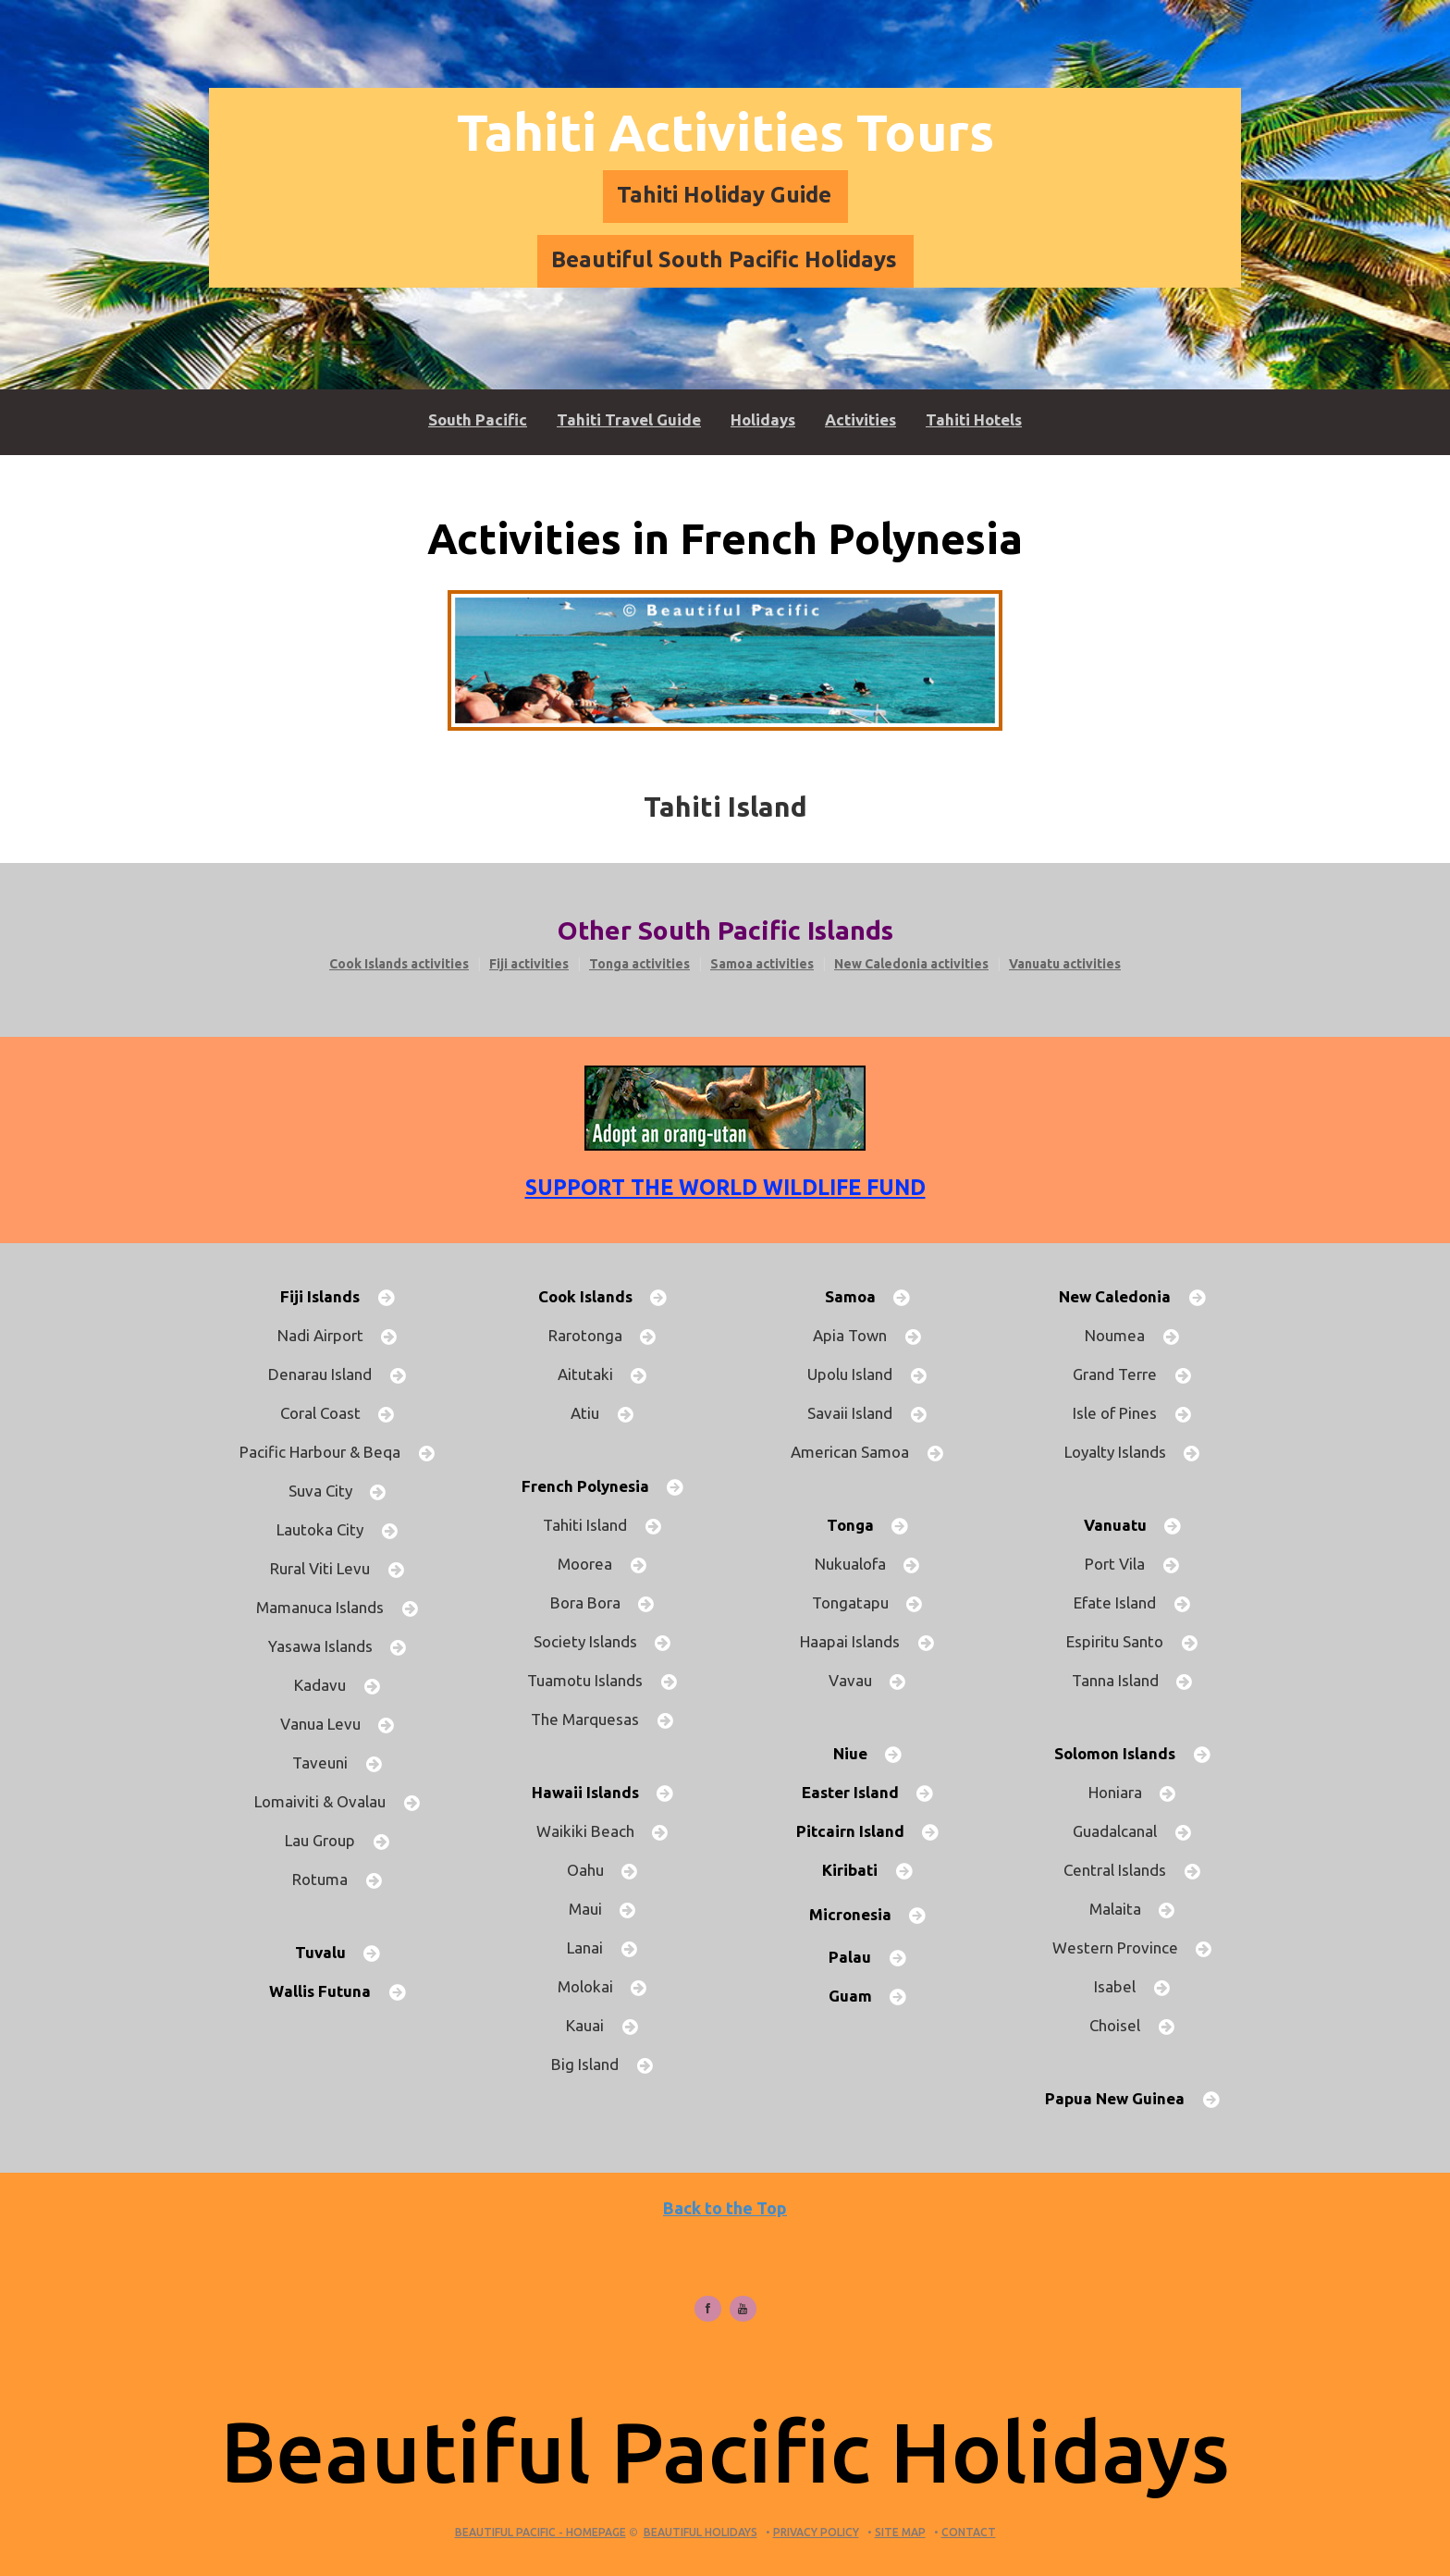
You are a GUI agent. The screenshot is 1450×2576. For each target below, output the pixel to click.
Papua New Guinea (1122, 2098)
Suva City (328, 1490)
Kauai (592, 2025)
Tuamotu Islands (592, 1680)
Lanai (592, 1947)
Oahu (593, 1870)
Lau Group (327, 1840)
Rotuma (327, 1879)
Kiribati (857, 1870)
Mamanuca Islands (327, 1607)
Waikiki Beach (592, 1831)
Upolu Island (857, 1374)
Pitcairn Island (857, 1831)
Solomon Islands (1122, 1753)
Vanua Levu (327, 1723)
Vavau (858, 1680)
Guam (858, 1995)
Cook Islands (592, 1296)
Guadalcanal (1122, 1831)
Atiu (592, 1413)
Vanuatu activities (1065, 963)
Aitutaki (593, 1374)
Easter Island (858, 1792)
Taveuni (327, 1762)
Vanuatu (1122, 1525)
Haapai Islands (857, 1641)
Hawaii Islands (593, 1792)
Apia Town (857, 1335)
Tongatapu (857, 1602)
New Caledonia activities (911, 963)
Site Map (900, 2532)
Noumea (1122, 1335)
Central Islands (1122, 1870)
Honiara (1122, 1792)
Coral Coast (327, 1413)
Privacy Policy (816, 2532)
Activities (860, 419)
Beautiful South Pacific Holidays (724, 259)
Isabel (1122, 1986)
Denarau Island (327, 1374)
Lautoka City (327, 1529)
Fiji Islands (327, 1296)
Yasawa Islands (327, 1646)
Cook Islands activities (399, 963)
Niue (857, 1753)
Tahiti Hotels (974, 419)
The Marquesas (592, 1719)
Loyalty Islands (1122, 1452)
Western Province (1122, 1947)
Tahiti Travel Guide (629, 419)
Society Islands (593, 1641)
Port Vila (1122, 1563)
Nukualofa (858, 1563)
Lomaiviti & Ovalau (327, 1801)
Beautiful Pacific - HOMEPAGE (540, 2532)
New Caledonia (1122, 1296)
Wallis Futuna (327, 1991)
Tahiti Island (592, 1525)
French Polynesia (593, 1486)
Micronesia (857, 1914)
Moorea (592, 1563)
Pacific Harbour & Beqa (327, 1452)
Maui (593, 1908)
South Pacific (477, 419)
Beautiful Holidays (700, 2532)
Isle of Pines (1122, 1413)
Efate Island (1122, 1602)
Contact (968, 2532)
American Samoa (857, 1452)
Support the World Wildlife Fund (725, 1187)
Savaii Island (857, 1413)
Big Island (592, 2064)
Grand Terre (1122, 1374)
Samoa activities (762, 963)
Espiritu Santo (1122, 1641)
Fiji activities (529, 963)
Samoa (858, 1296)
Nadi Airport (327, 1335)
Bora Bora (592, 1602)
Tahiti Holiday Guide (724, 194)
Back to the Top (725, 2208)
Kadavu (327, 1685)
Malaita (1122, 1908)
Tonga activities (639, 963)
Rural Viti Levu (327, 1568)
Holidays (763, 419)
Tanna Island (1123, 1680)
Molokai (593, 1986)
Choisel (1122, 2025)
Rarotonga (592, 1335)
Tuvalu (328, 1952)
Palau (857, 1957)
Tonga (858, 1525)
